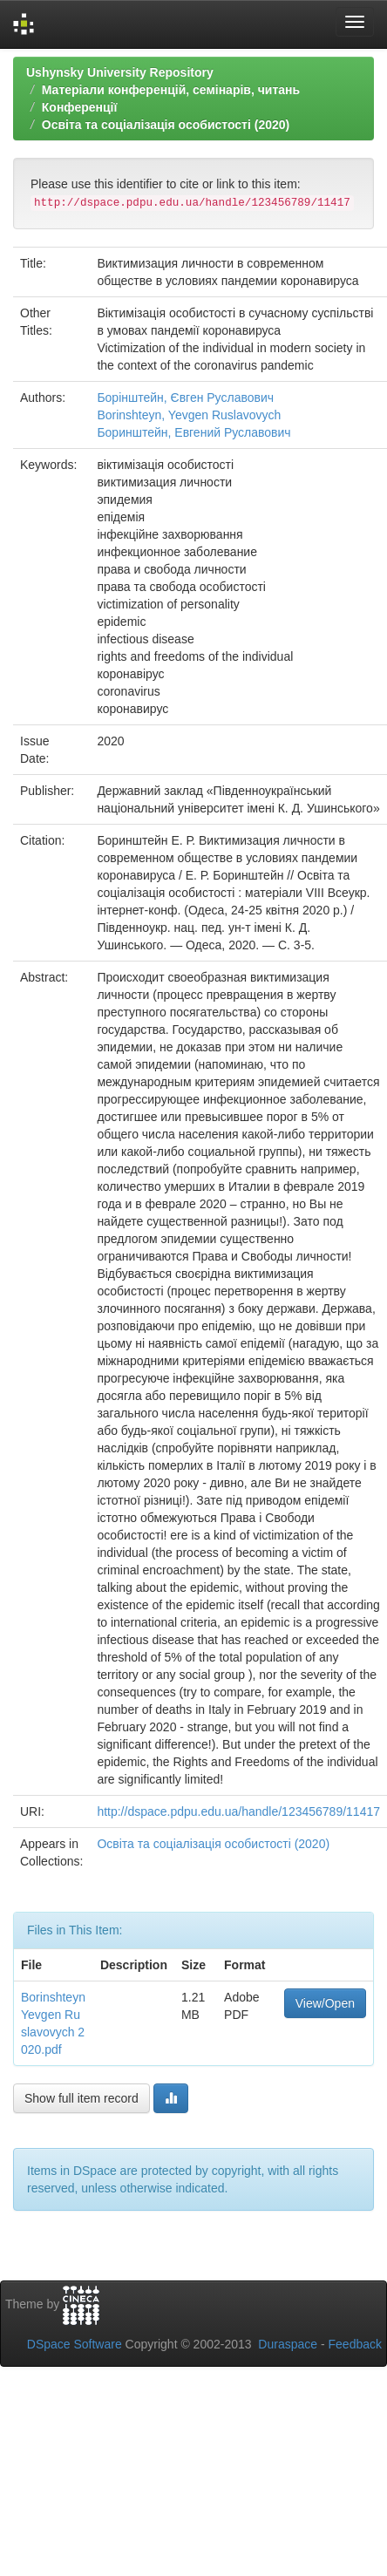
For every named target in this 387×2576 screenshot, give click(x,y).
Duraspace (287, 2344)
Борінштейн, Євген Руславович (185, 397)
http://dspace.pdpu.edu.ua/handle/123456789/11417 (238, 1811)
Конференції (80, 107)
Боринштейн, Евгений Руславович (193, 432)
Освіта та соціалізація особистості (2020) (165, 125)
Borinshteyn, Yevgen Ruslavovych (189, 415)
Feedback (355, 2344)
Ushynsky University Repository (120, 72)
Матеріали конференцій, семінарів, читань (171, 90)
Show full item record (81, 2098)
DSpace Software (74, 2344)
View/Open (325, 2003)
